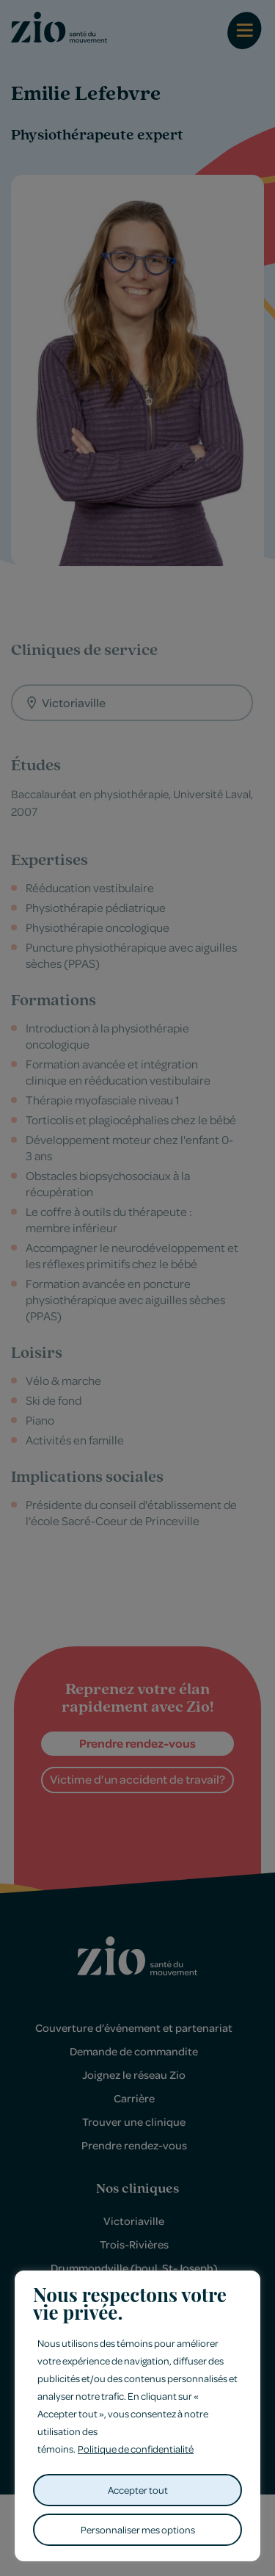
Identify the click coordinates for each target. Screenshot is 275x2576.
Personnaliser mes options (138, 2529)
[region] (137, 2416)
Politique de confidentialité (136, 2448)
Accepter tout (138, 2489)
